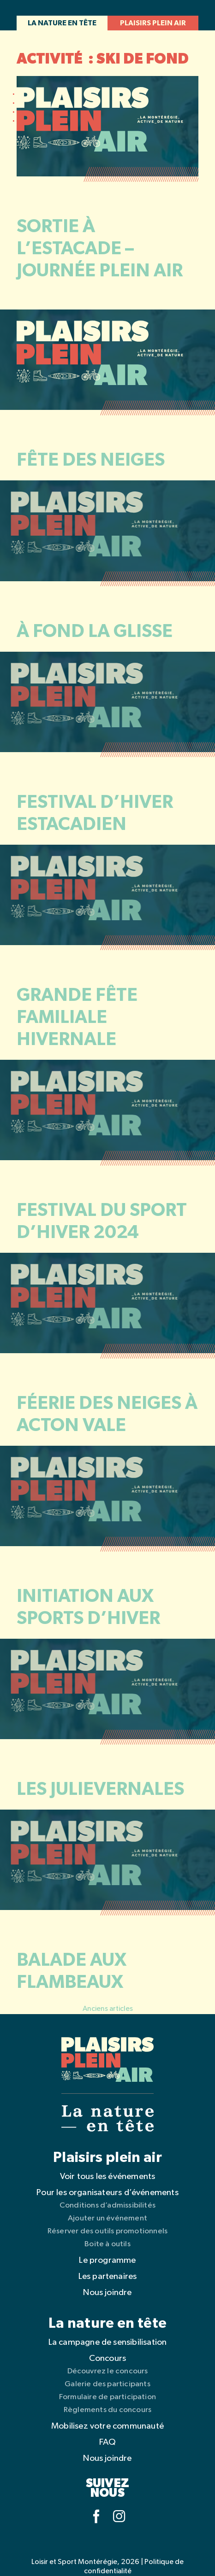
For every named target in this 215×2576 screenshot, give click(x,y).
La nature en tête (62, 23)
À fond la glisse (95, 631)
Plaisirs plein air (153, 23)
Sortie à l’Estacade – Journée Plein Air (100, 248)
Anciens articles (108, 2009)
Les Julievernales (100, 1789)
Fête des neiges (91, 460)
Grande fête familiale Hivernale (77, 1017)
